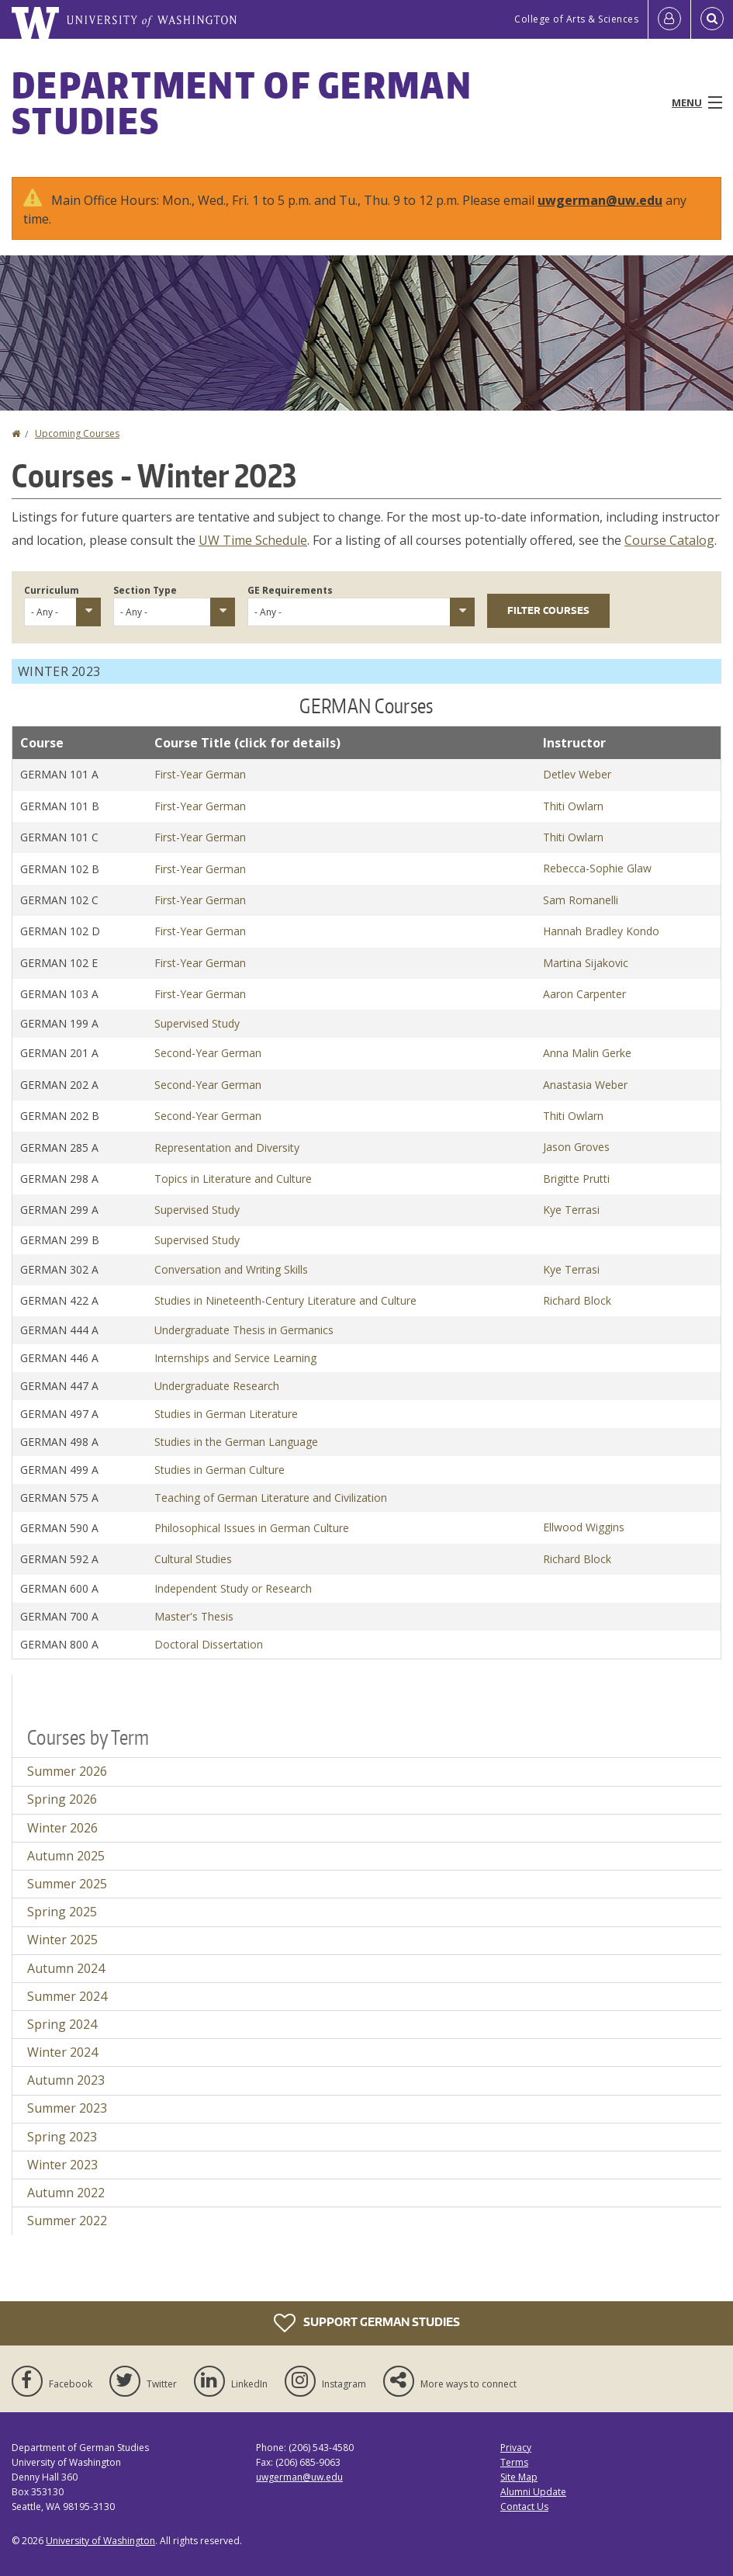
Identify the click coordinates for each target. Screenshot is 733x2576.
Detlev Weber (577, 774)
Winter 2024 (62, 2052)
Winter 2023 (62, 2164)
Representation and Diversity (226, 1147)
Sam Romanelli (580, 900)
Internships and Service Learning (235, 1357)
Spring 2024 (62, 2024)
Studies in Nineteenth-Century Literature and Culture (285, 1300)
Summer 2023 (67, 2108)
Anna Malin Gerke (587, 1052)
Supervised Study (197, 1023)
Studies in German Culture (219, 1469)
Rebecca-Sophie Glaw (597, 868)
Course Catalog (669, 540)
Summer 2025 (67, 1883)
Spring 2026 (62, 1799)
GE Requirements (290, 590)
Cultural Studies (193, 1558)
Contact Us (524, 2506)
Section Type (145, 590)
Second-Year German (207, 1052)
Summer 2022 (67, 2220)
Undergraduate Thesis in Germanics (244, 1330)
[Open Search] (712, 19)
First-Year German (200, 774)
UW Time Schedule (253, 540)
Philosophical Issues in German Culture (251, 1527)
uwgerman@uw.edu (600, 200)
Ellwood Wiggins (583, 1527)
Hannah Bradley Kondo (601, 931)
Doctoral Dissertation (208, 1644)
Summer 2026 (67, 1771)
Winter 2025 (62, 1939)
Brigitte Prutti (576, 1178)
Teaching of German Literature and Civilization (270, 1497)
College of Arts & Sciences (576, 19)
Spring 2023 (62, 2136)
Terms (514, 2462)
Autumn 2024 (66, 1968)
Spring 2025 (62, 1911)
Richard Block (577, 1300)
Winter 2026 (62, 1827)
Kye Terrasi (571, 1209)
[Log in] (669, 19)
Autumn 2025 (66, 1855)
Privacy (515, 2447)
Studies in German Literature (226, 1413)
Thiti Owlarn (573, 806)
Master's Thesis (193, 1616)
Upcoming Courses (77, 433)
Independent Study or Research (233, 1588)
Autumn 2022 (66, 2192)
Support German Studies (367, 2323)
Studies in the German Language (236, 1441)
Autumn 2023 (66, 2080)
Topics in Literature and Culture (233, 1178)
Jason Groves (576, 1146)
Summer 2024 (67, 1996)
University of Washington (100, 2540)
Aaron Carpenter (584, 993)
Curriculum (51, 590)
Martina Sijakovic (585, 962)
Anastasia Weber (585, 1084)
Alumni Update (533, 2491)
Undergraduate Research (216, 1385)
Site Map (519, 2477)
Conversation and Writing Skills (231, 1269)
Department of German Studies (242, 102)
